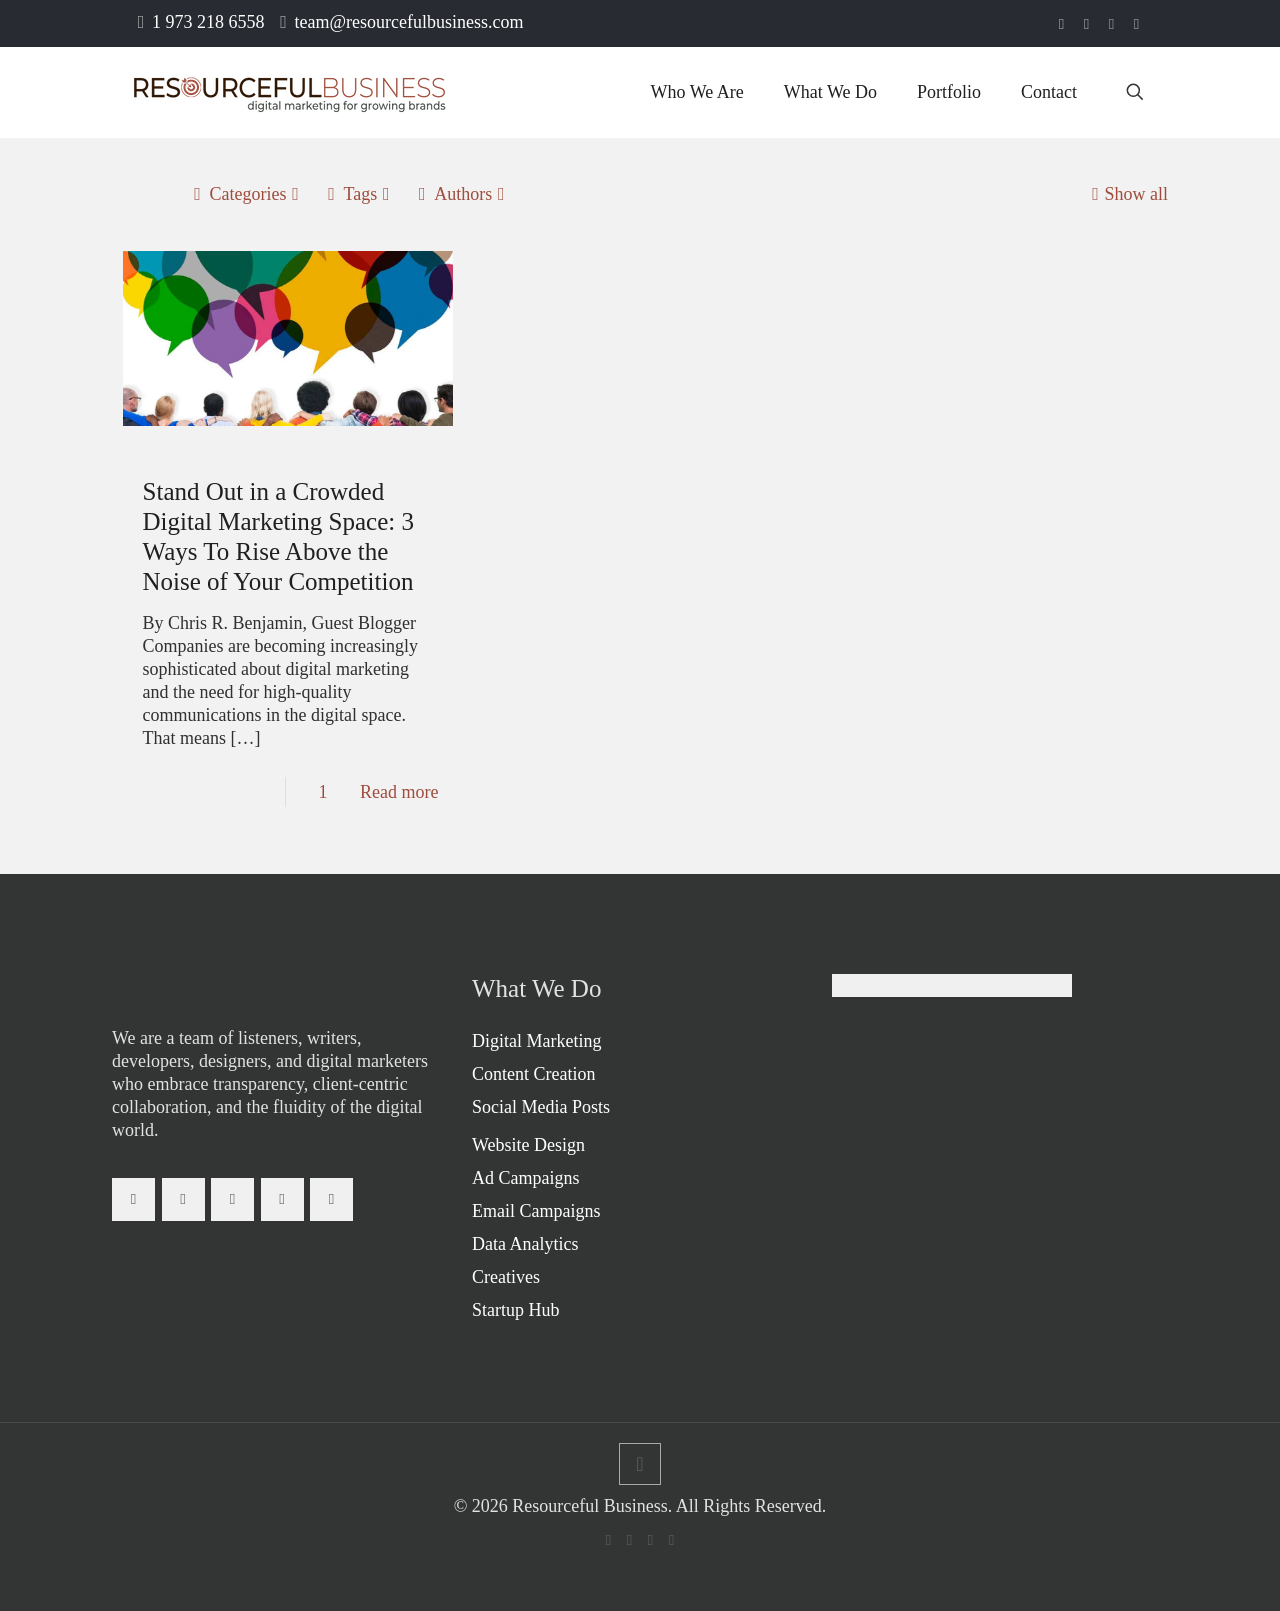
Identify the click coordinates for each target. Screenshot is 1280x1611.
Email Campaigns (536, 1211)
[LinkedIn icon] (1086, 24)
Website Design (528, 1145)
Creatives (506, 1277)
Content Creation (533, 1074)
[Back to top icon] (640, 1464)
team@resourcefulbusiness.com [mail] (409, 22)
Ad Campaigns (526, 1178)
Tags (358, 194)
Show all (1127, 194)
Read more (399, 792)
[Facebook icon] (1061, 24)
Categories (247, 194)
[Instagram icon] (1111, 24)
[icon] (1136, 24)
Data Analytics (525, 1244)
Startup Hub (516, 1310)
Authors (461, 194)
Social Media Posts (541, 1107)
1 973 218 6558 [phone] (208, 22)
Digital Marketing (536, 1041)
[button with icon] (133, 1199)
